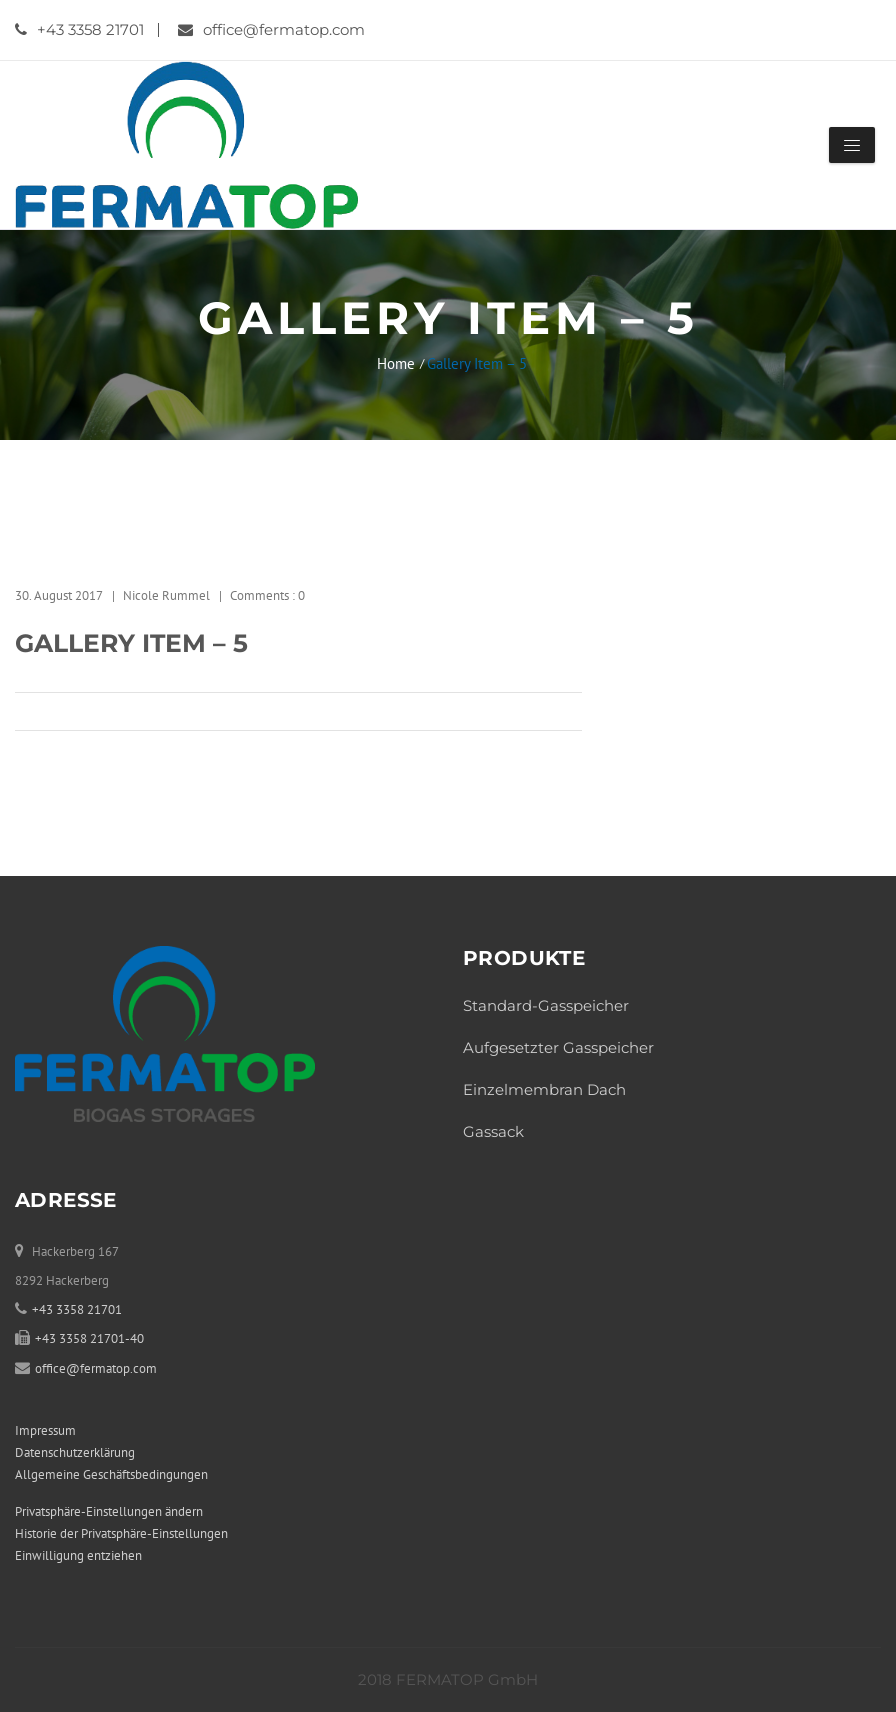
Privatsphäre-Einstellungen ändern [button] (109, 1511)
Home (396, 363)
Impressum (45, 1430)
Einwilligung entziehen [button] (78, 1555)
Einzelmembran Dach (544, 1089)
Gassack (493, 1131)
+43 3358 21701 (79, 29)
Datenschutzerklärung (75, 1452)
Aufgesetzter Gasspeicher (558, 1047)
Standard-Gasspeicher (546, 1005)
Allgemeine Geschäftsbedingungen (111, 1474)
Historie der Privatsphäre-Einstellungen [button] (121, 1533)
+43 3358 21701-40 (89, 1338)
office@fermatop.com (271, 29)
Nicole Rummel (166, 595)
